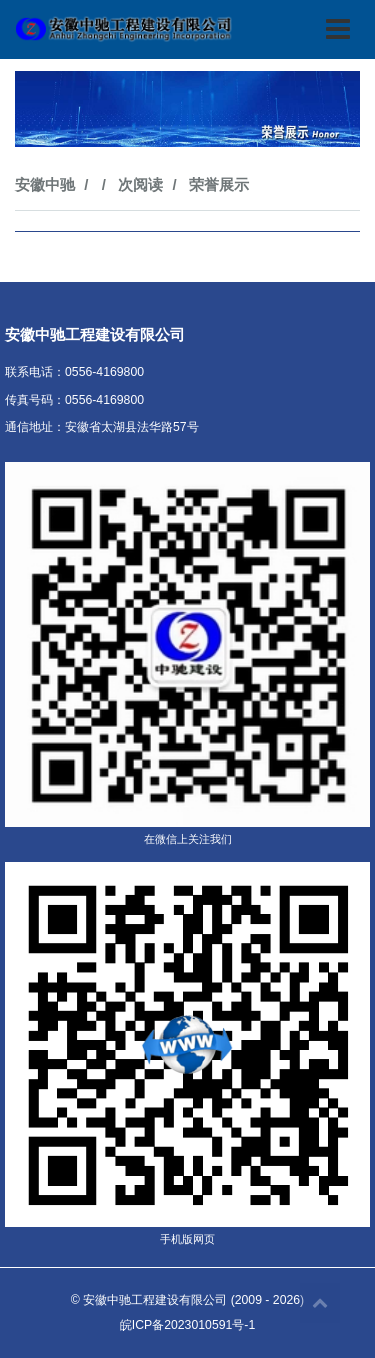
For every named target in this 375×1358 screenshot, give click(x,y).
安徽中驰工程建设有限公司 (155, 1300)
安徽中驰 (45, 184)
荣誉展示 (219, 184)
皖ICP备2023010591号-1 (187, 1325)
